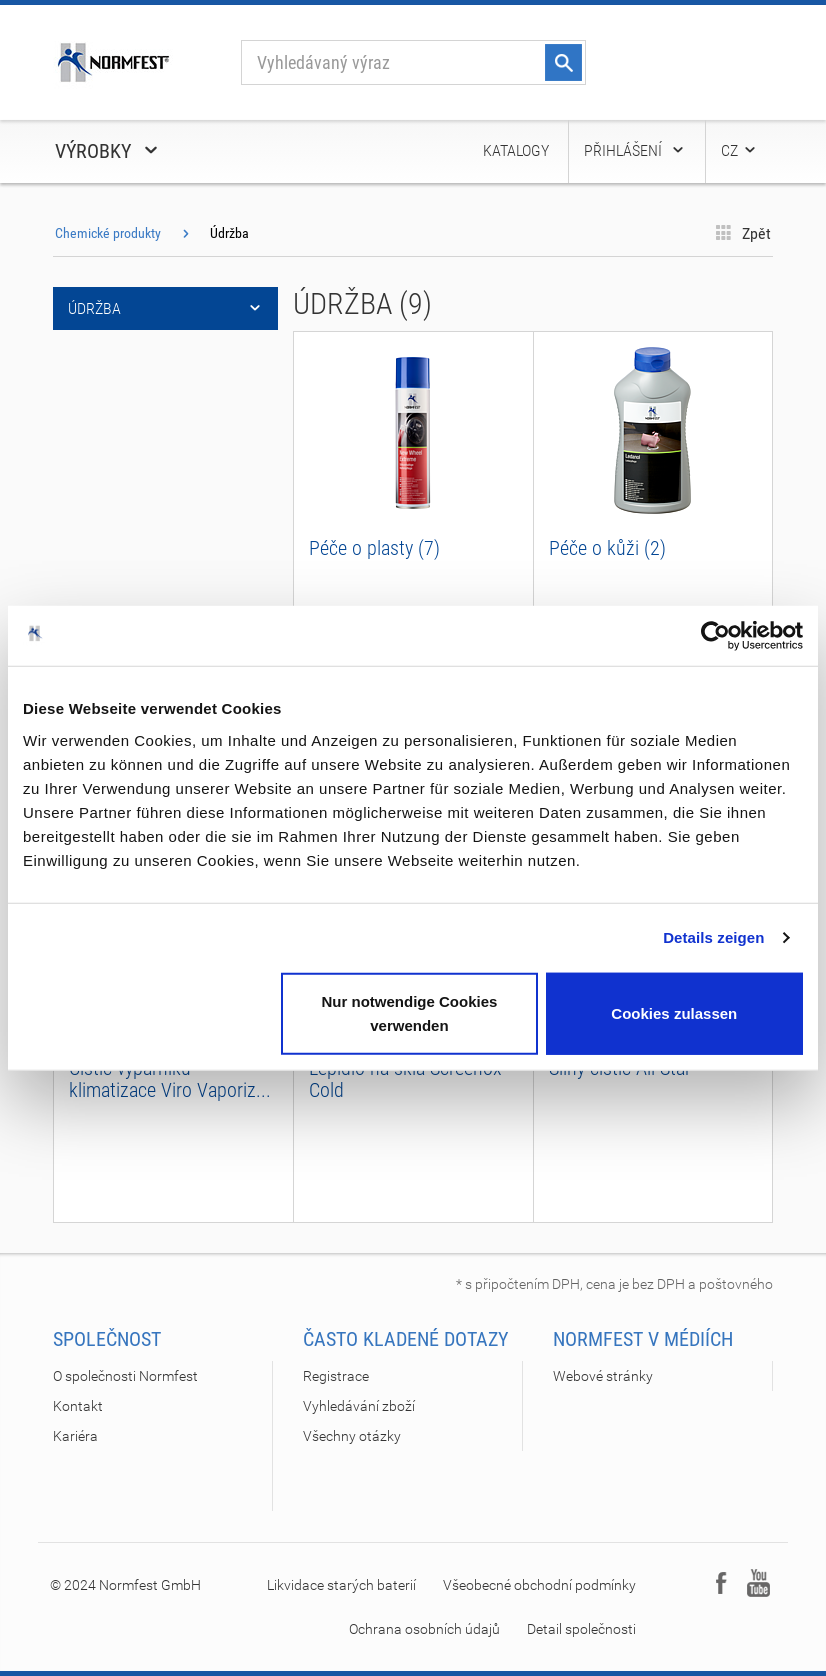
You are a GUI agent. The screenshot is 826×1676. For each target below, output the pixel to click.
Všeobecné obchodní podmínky (539, 1585)
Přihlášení (635, 150)
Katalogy (516, 150)
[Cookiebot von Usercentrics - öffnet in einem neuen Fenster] (715, 636)
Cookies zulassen (674, 1012)
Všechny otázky (352, 1436)
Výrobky (108, 151)
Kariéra (75, 1436)
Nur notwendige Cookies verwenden (409, 1012)
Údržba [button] (165, 308)
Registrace (336, 1376)
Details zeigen (713, 937)
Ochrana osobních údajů (424, 1629)
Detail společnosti (581, 1629)
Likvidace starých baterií (341, 1585)
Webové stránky (603, 1376)
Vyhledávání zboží (359, 1406)
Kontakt (78, 1406)
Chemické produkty (108, 233)
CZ (739, 150)
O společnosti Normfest (125, 1376)
